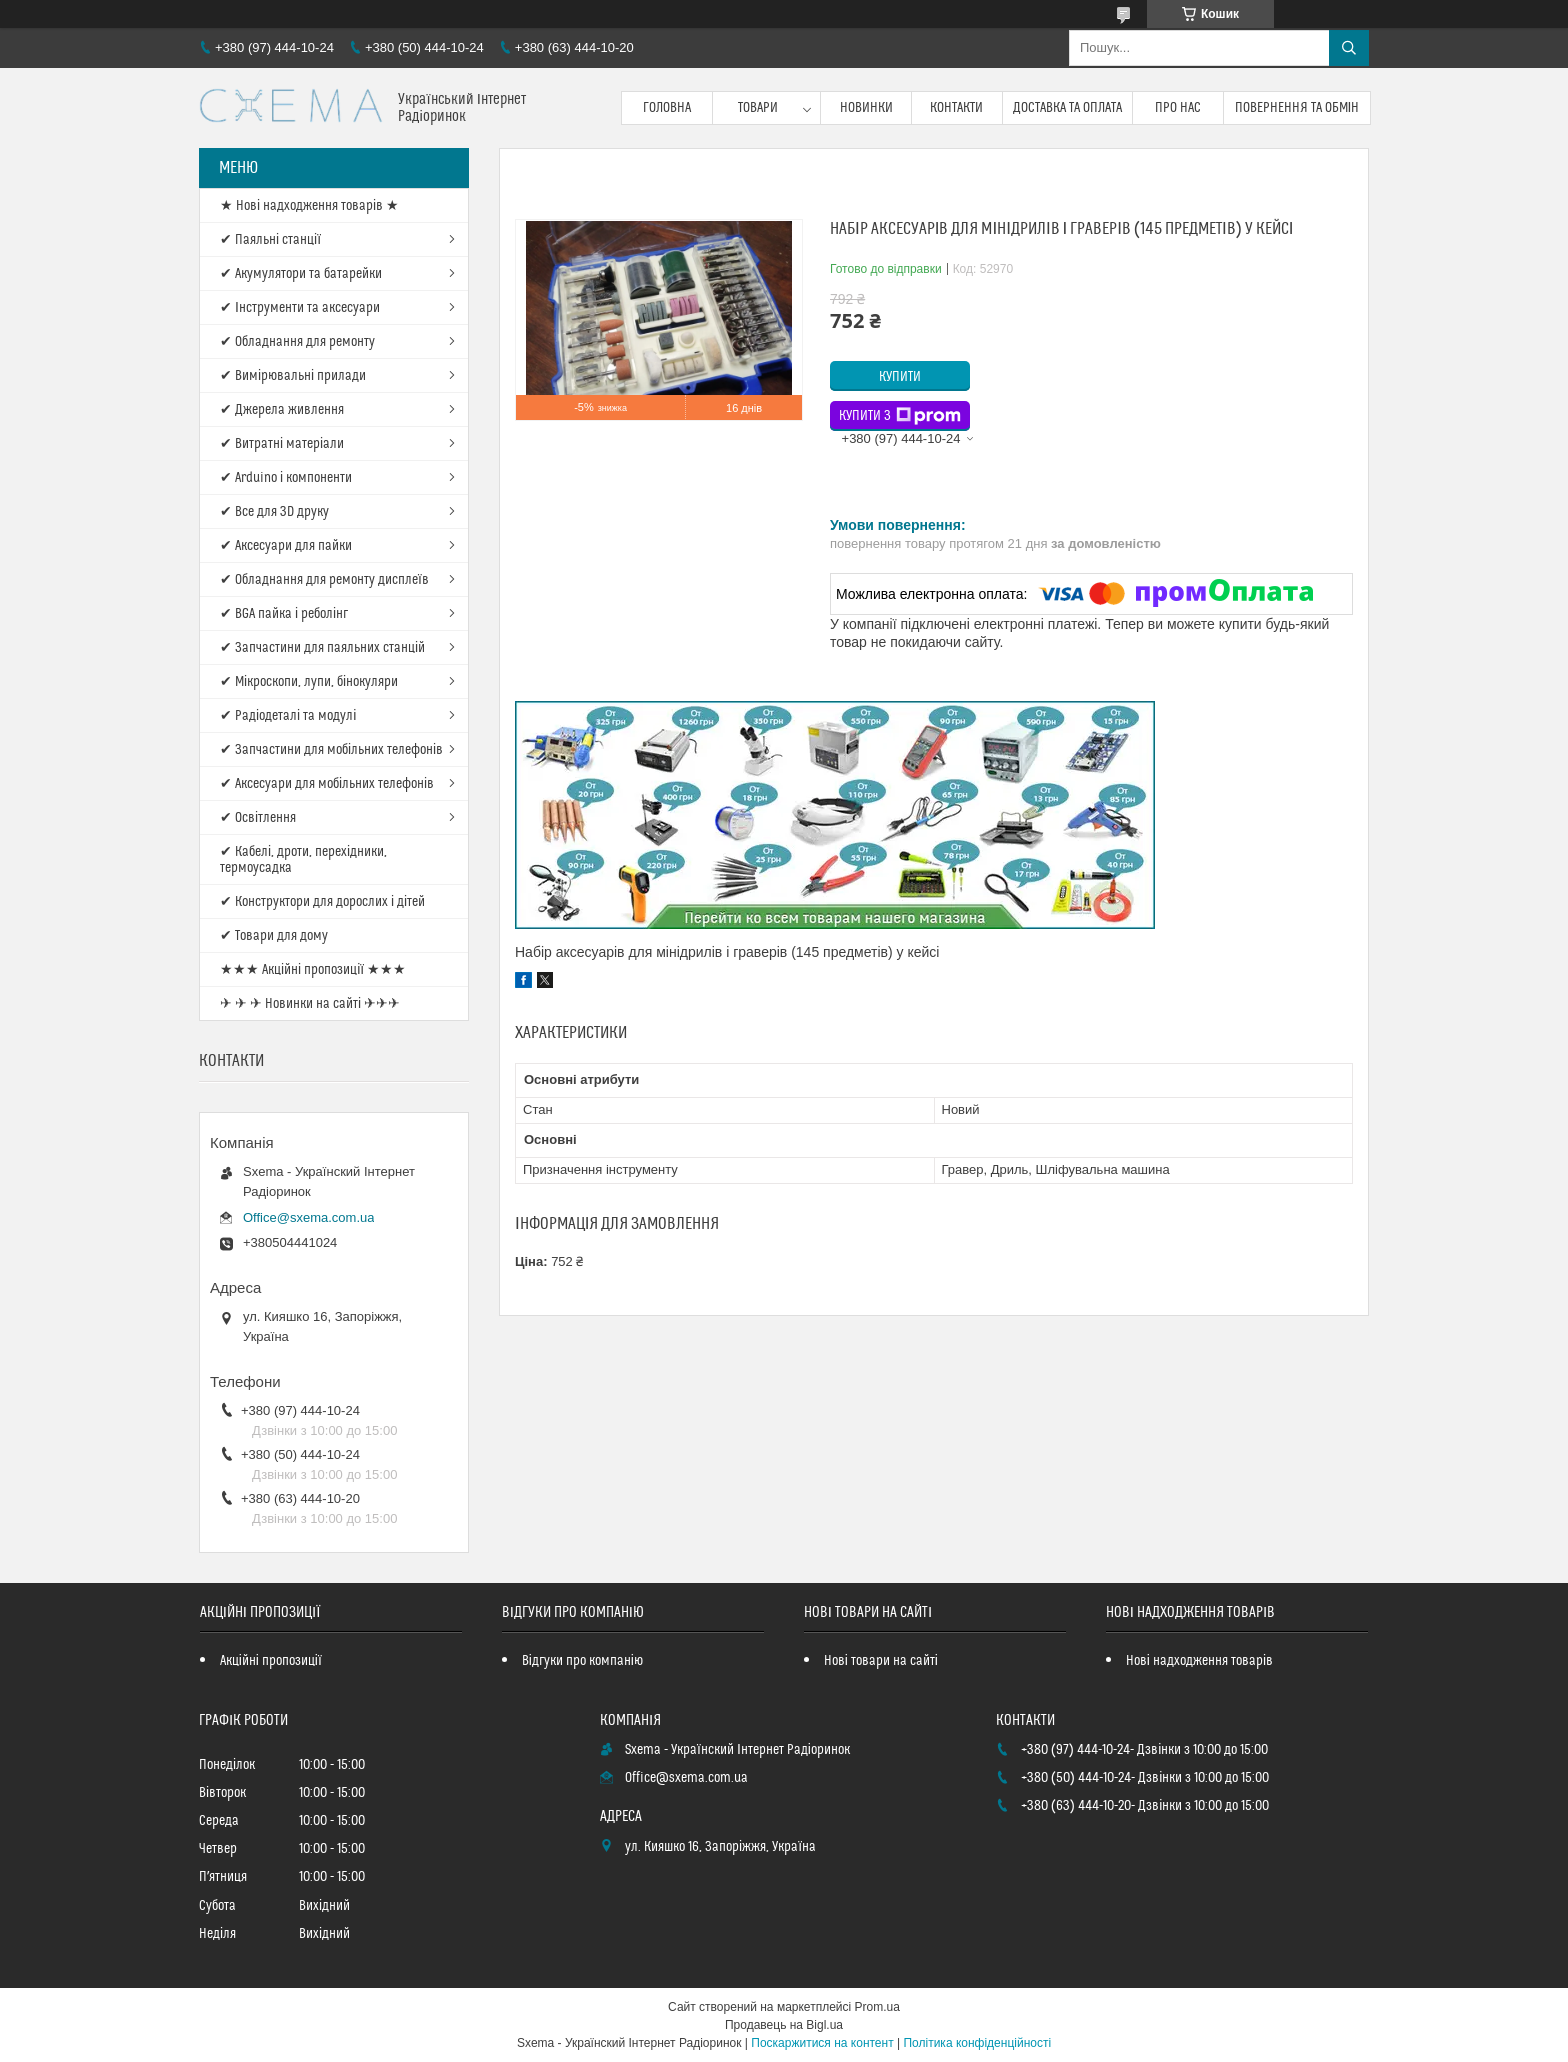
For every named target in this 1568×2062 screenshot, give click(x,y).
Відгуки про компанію (582, 1661)
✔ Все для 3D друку (274, 512)
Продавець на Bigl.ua (784, 2025)
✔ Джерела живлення (282, 410)
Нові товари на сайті (881, 1661)
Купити (900, 377)
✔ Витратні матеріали (282, 444)
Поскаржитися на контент (822, 2043)
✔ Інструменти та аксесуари (300, 308)
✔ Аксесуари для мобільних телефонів (327, 784)
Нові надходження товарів (1199, 1661)
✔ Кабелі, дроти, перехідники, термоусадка (303, 860)
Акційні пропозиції (271, 1661)
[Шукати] (1349, 48)
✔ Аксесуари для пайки (286, 546)
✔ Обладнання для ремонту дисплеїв (324, 580)
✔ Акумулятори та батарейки (301, 274)
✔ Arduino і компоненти (286, 478)
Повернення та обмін (1297, 108)
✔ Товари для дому (274, 936)
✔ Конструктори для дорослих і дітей (322, 902)
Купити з (900, 416)
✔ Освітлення (258, 818)
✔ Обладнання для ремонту (297, 342)
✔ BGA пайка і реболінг (284, 614)
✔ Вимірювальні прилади (293, 376)
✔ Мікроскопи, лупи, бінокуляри (309, 682)
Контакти (956, 108)
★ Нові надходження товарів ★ (309, 206)
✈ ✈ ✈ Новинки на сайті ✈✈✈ (310, 1004)
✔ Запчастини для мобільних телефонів (331, 750)
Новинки (866, 108)
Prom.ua (877, 2007)
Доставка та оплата (1067, 108)
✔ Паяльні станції (270, 240)
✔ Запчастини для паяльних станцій (322, 648)
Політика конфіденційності (977, 2043)
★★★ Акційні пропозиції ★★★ (313, 970)
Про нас (1178, 108)
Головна (667, 108)
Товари (758, 108)
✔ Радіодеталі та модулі (288, 716)
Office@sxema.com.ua (308, 1217)
